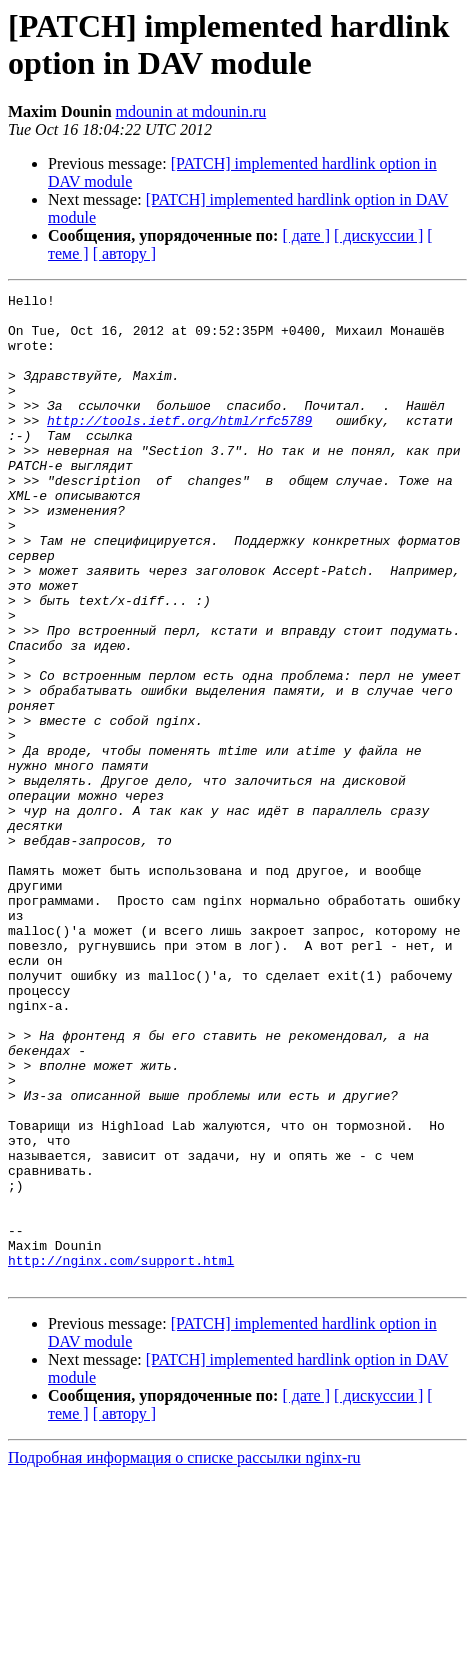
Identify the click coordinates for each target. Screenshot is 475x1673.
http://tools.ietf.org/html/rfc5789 (179, 447)
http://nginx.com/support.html (121, 1455)
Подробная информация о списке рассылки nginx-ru (184, 1655)
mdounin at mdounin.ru (191, 111)
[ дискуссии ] (378, 235)
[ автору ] (124, 253)
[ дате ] (306, 235)
